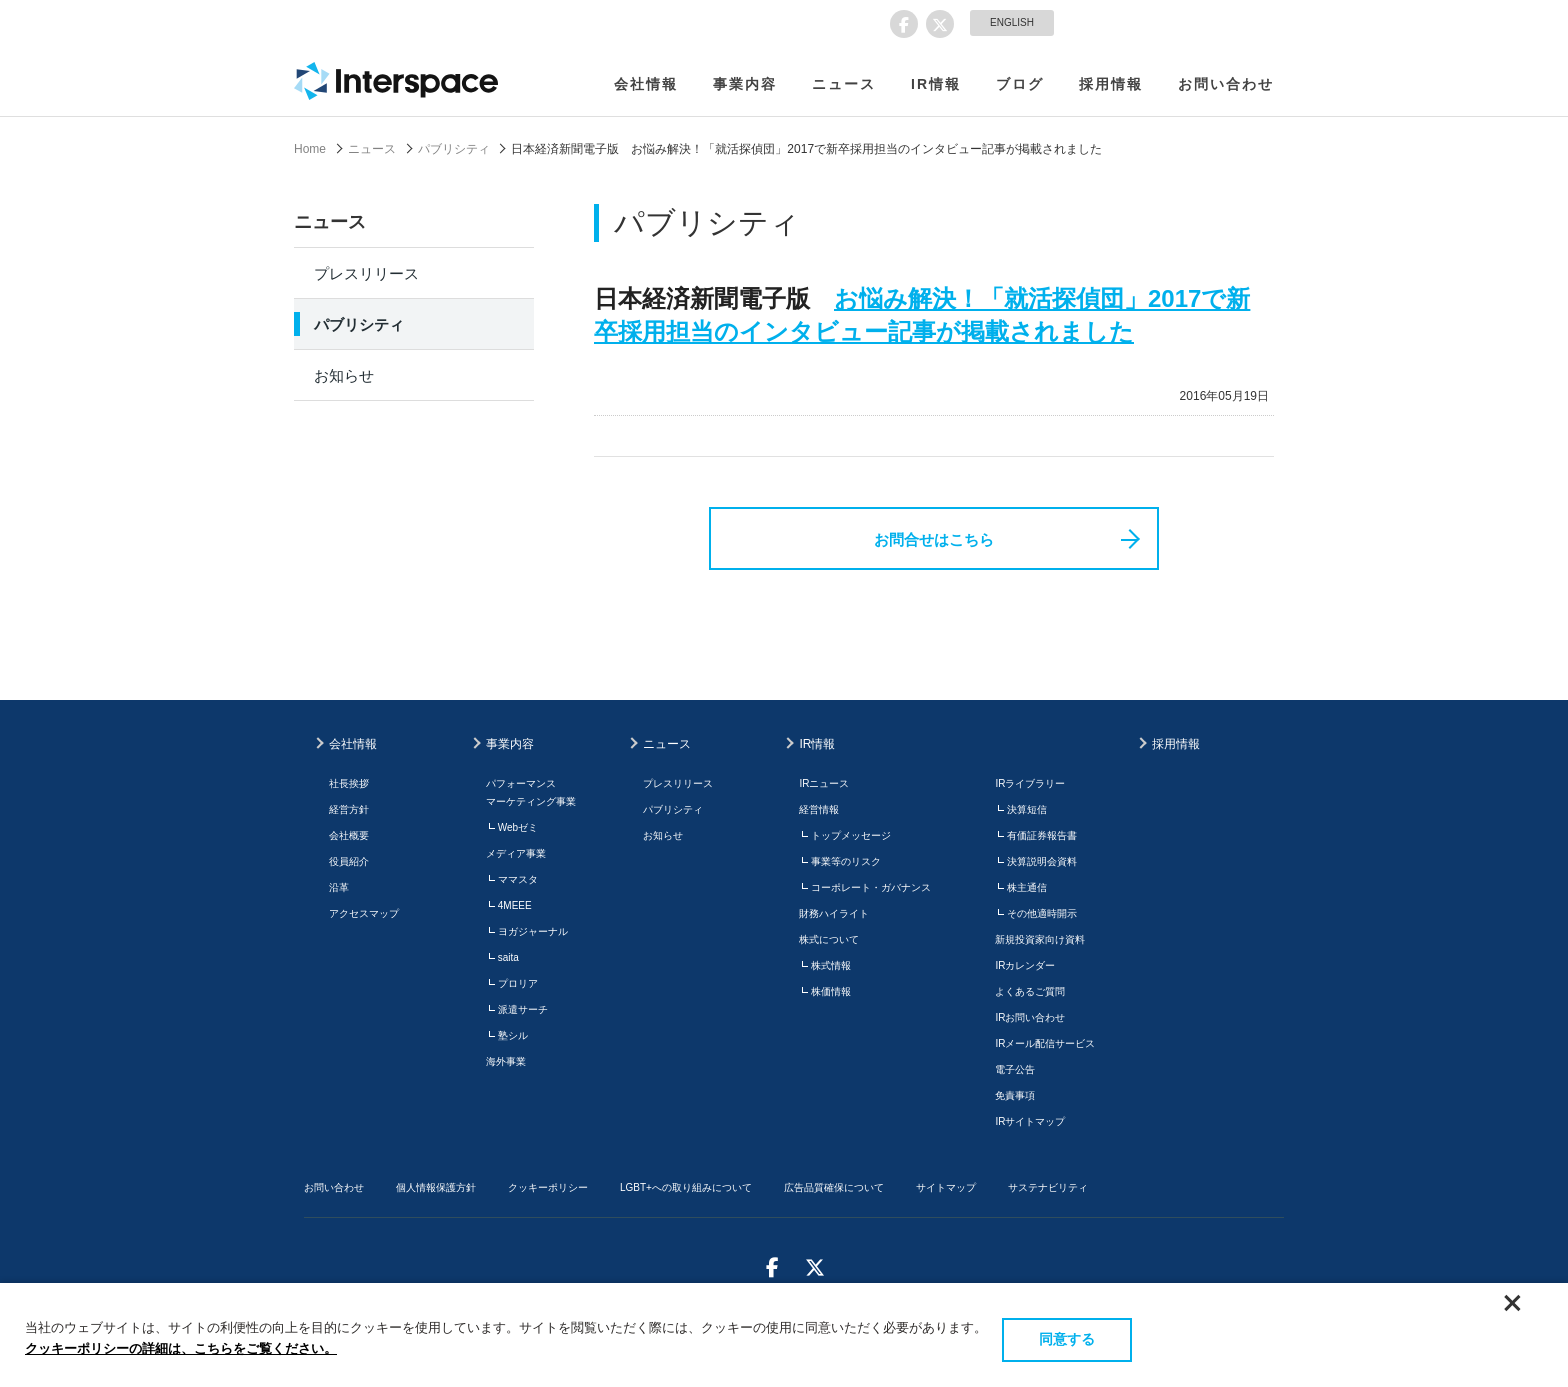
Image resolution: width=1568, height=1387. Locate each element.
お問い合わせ (1226, 84)
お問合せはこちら (934, 539)
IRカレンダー (1025, 965)
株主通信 (1027, 887)
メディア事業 (516, 853)
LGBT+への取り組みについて (686, 1187)
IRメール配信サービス (1045, 1043)
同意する (1067, 1339)
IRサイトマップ (1030, 1121)
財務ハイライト (834, 913)
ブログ (1020, 84)
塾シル (513, 1035)
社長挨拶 (349, 783)
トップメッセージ (851, 835)
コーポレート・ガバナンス (871, 887)
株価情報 (831, 991)
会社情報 (646, 84)
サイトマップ (946, 1187)
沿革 (339, 887)
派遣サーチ (523, 1009)
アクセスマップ (364, 913)
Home (310, 149)
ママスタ (518, 879)
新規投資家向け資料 (1040, 939)
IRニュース (824, 783)
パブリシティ (454, 149)
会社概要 (349, 835)
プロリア (518, 983)
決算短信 (1027, 809)
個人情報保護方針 (436, 1187)
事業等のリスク (846, 861)
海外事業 (506, 1061)
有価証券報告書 (1042, 835)
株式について (829, 939)
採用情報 (1111, 84)
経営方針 (349, 809)
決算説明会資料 (1042, 861)
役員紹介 (349, 861)
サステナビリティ (1048, 1187)
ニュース (844, 84)
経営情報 (819, 809)
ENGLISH (1012, 22)
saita (508, 957)
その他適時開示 (1042, 913)
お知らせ (344, 375)
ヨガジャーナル (533, 931)
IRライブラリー (1030, 783)
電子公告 (1015, 1069)
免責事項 (1015, 1095)
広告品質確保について (834, 1187)
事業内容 (745, 84)
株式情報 (831, 965)
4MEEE (515, 905)
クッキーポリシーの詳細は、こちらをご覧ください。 (181, 1348)
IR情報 (936, 84)
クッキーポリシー (548, 1187)
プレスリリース (366, 273)
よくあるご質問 (1030, 991)
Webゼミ (518, 827)
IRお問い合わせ (1030, 1017)
